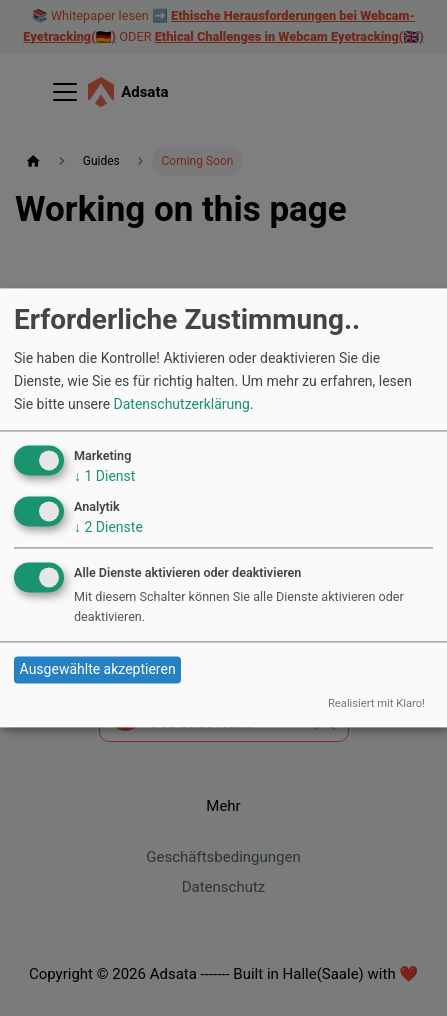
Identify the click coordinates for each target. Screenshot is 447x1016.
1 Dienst (104, 476)
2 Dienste (108, 527)
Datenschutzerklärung (182, 404)
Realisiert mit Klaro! (376, 703)
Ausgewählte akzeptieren (98, 670)
